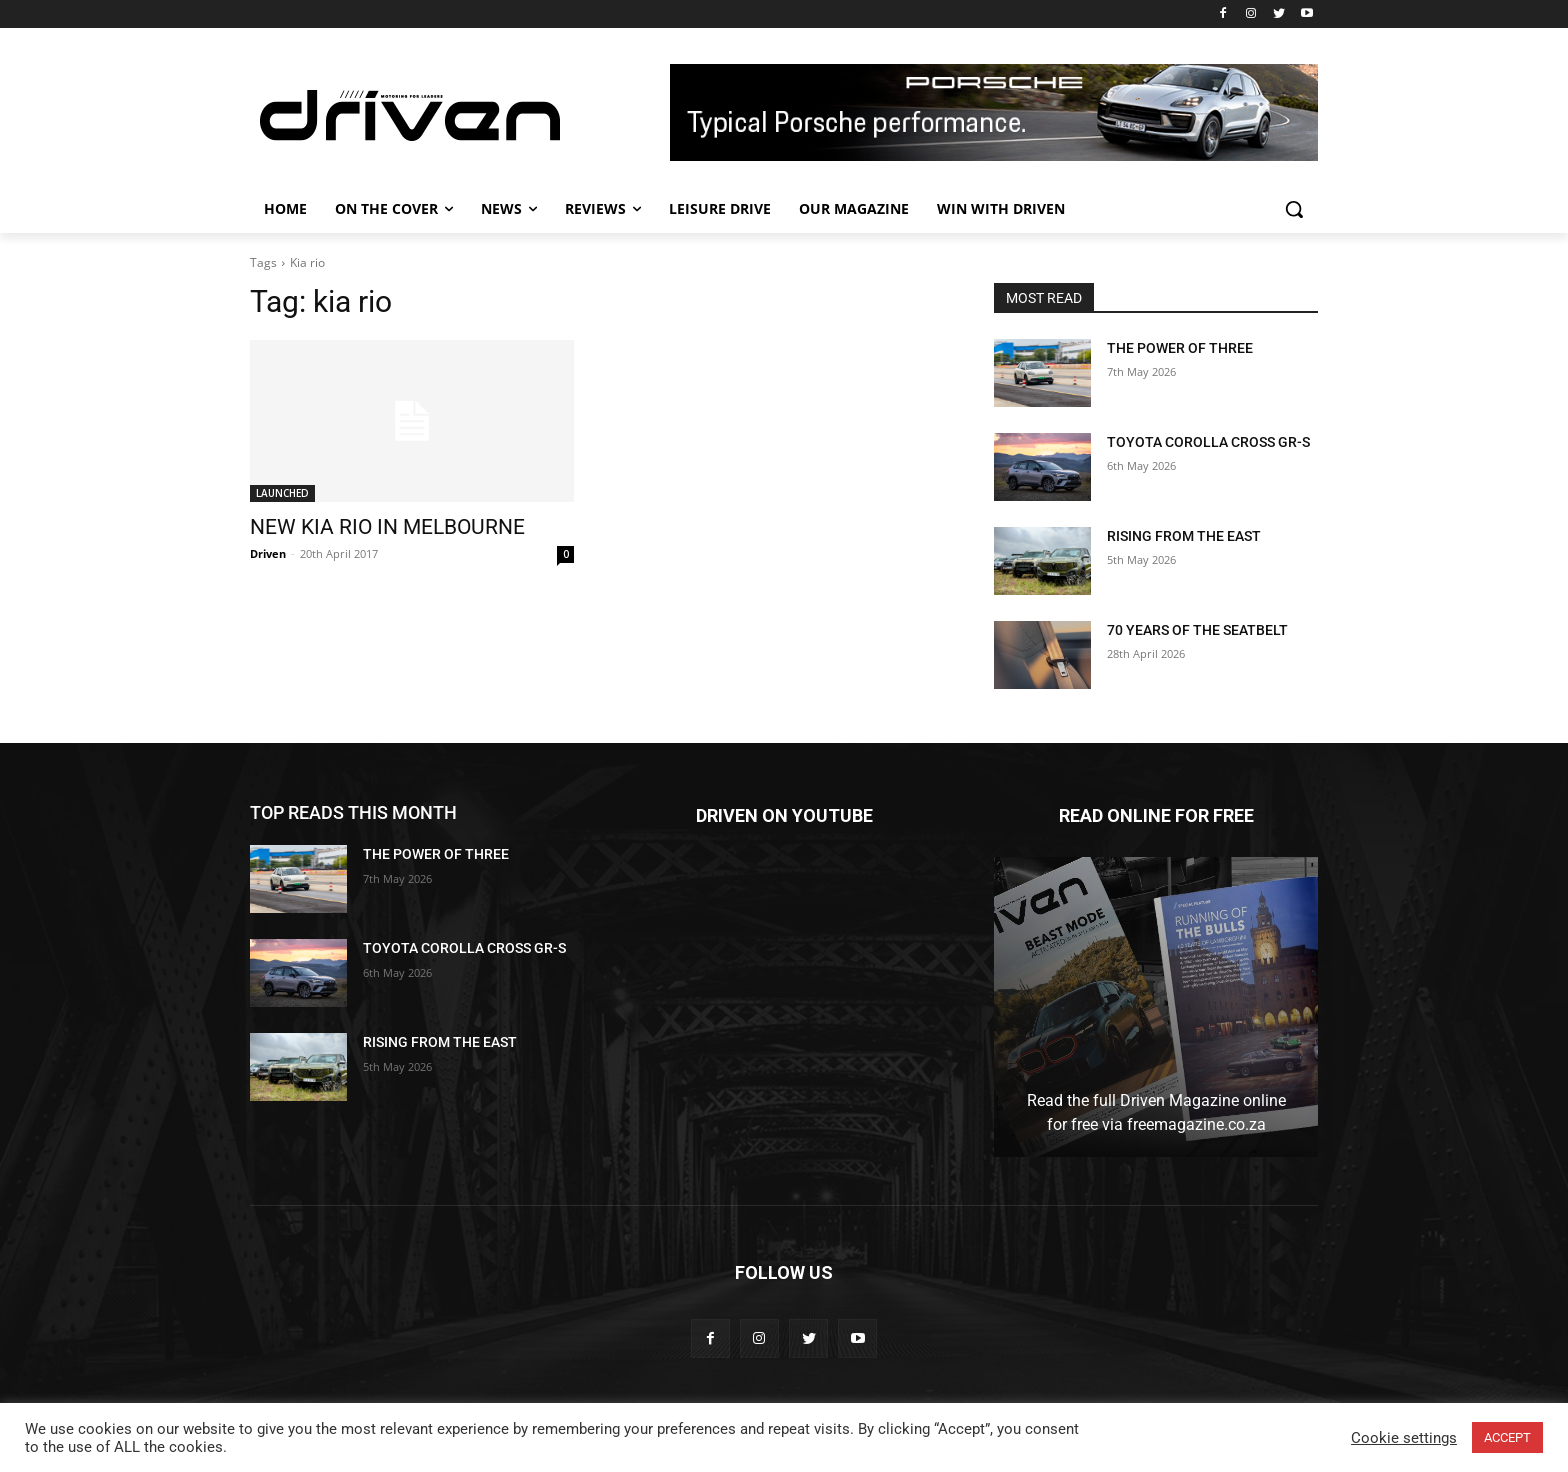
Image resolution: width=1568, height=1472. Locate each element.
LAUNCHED (282, 493)
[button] (1294, 209)
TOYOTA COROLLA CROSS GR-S (1208, 442)
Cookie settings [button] (1404, 1438)
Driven (268, 553)
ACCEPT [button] (1507, 1437)
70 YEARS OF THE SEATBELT (1197, 630)
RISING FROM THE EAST (1184, 536)
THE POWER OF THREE (1180, 348)
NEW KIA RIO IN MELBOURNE (387, 527)
